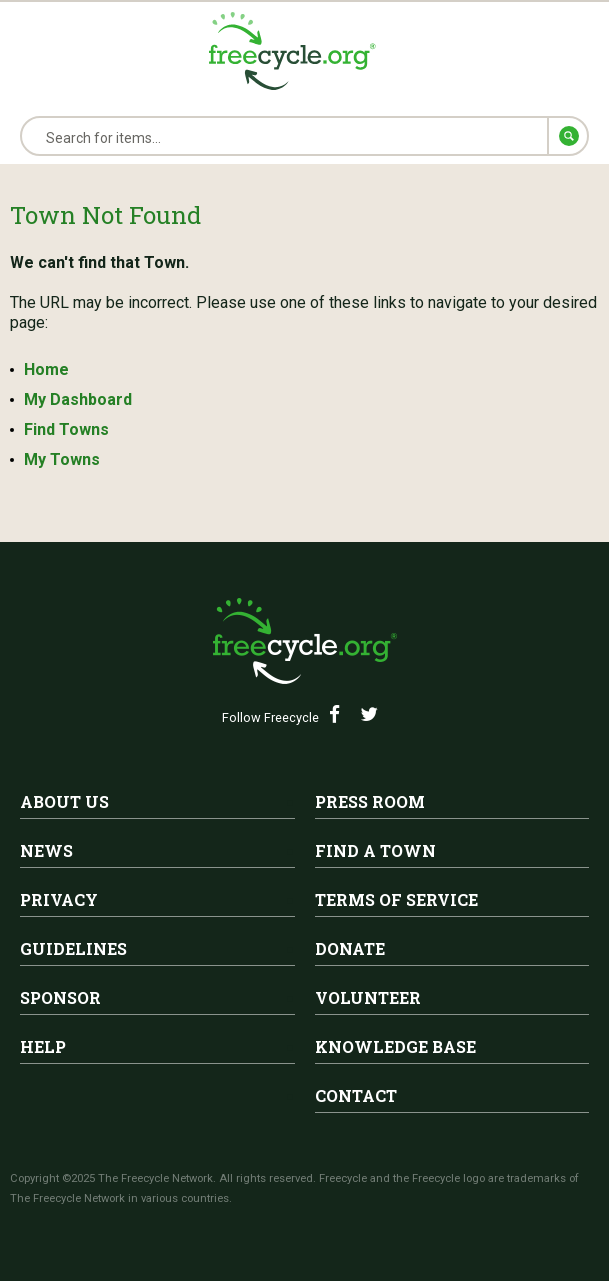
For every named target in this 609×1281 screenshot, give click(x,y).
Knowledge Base (395, 1046)
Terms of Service (396, 899)
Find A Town (375, 850)
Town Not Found (105, 215)
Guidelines (73, 948)
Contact (356, 1095)
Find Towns (66, 429)
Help (43, 1046)
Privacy (59, 899)
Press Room (370, 801)
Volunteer (368, 997)
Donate (350, 948)
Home (46, 369)
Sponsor (60, 997)
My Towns (62, 459)
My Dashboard (78, 399)
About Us (64, 801)
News (46, 850)
